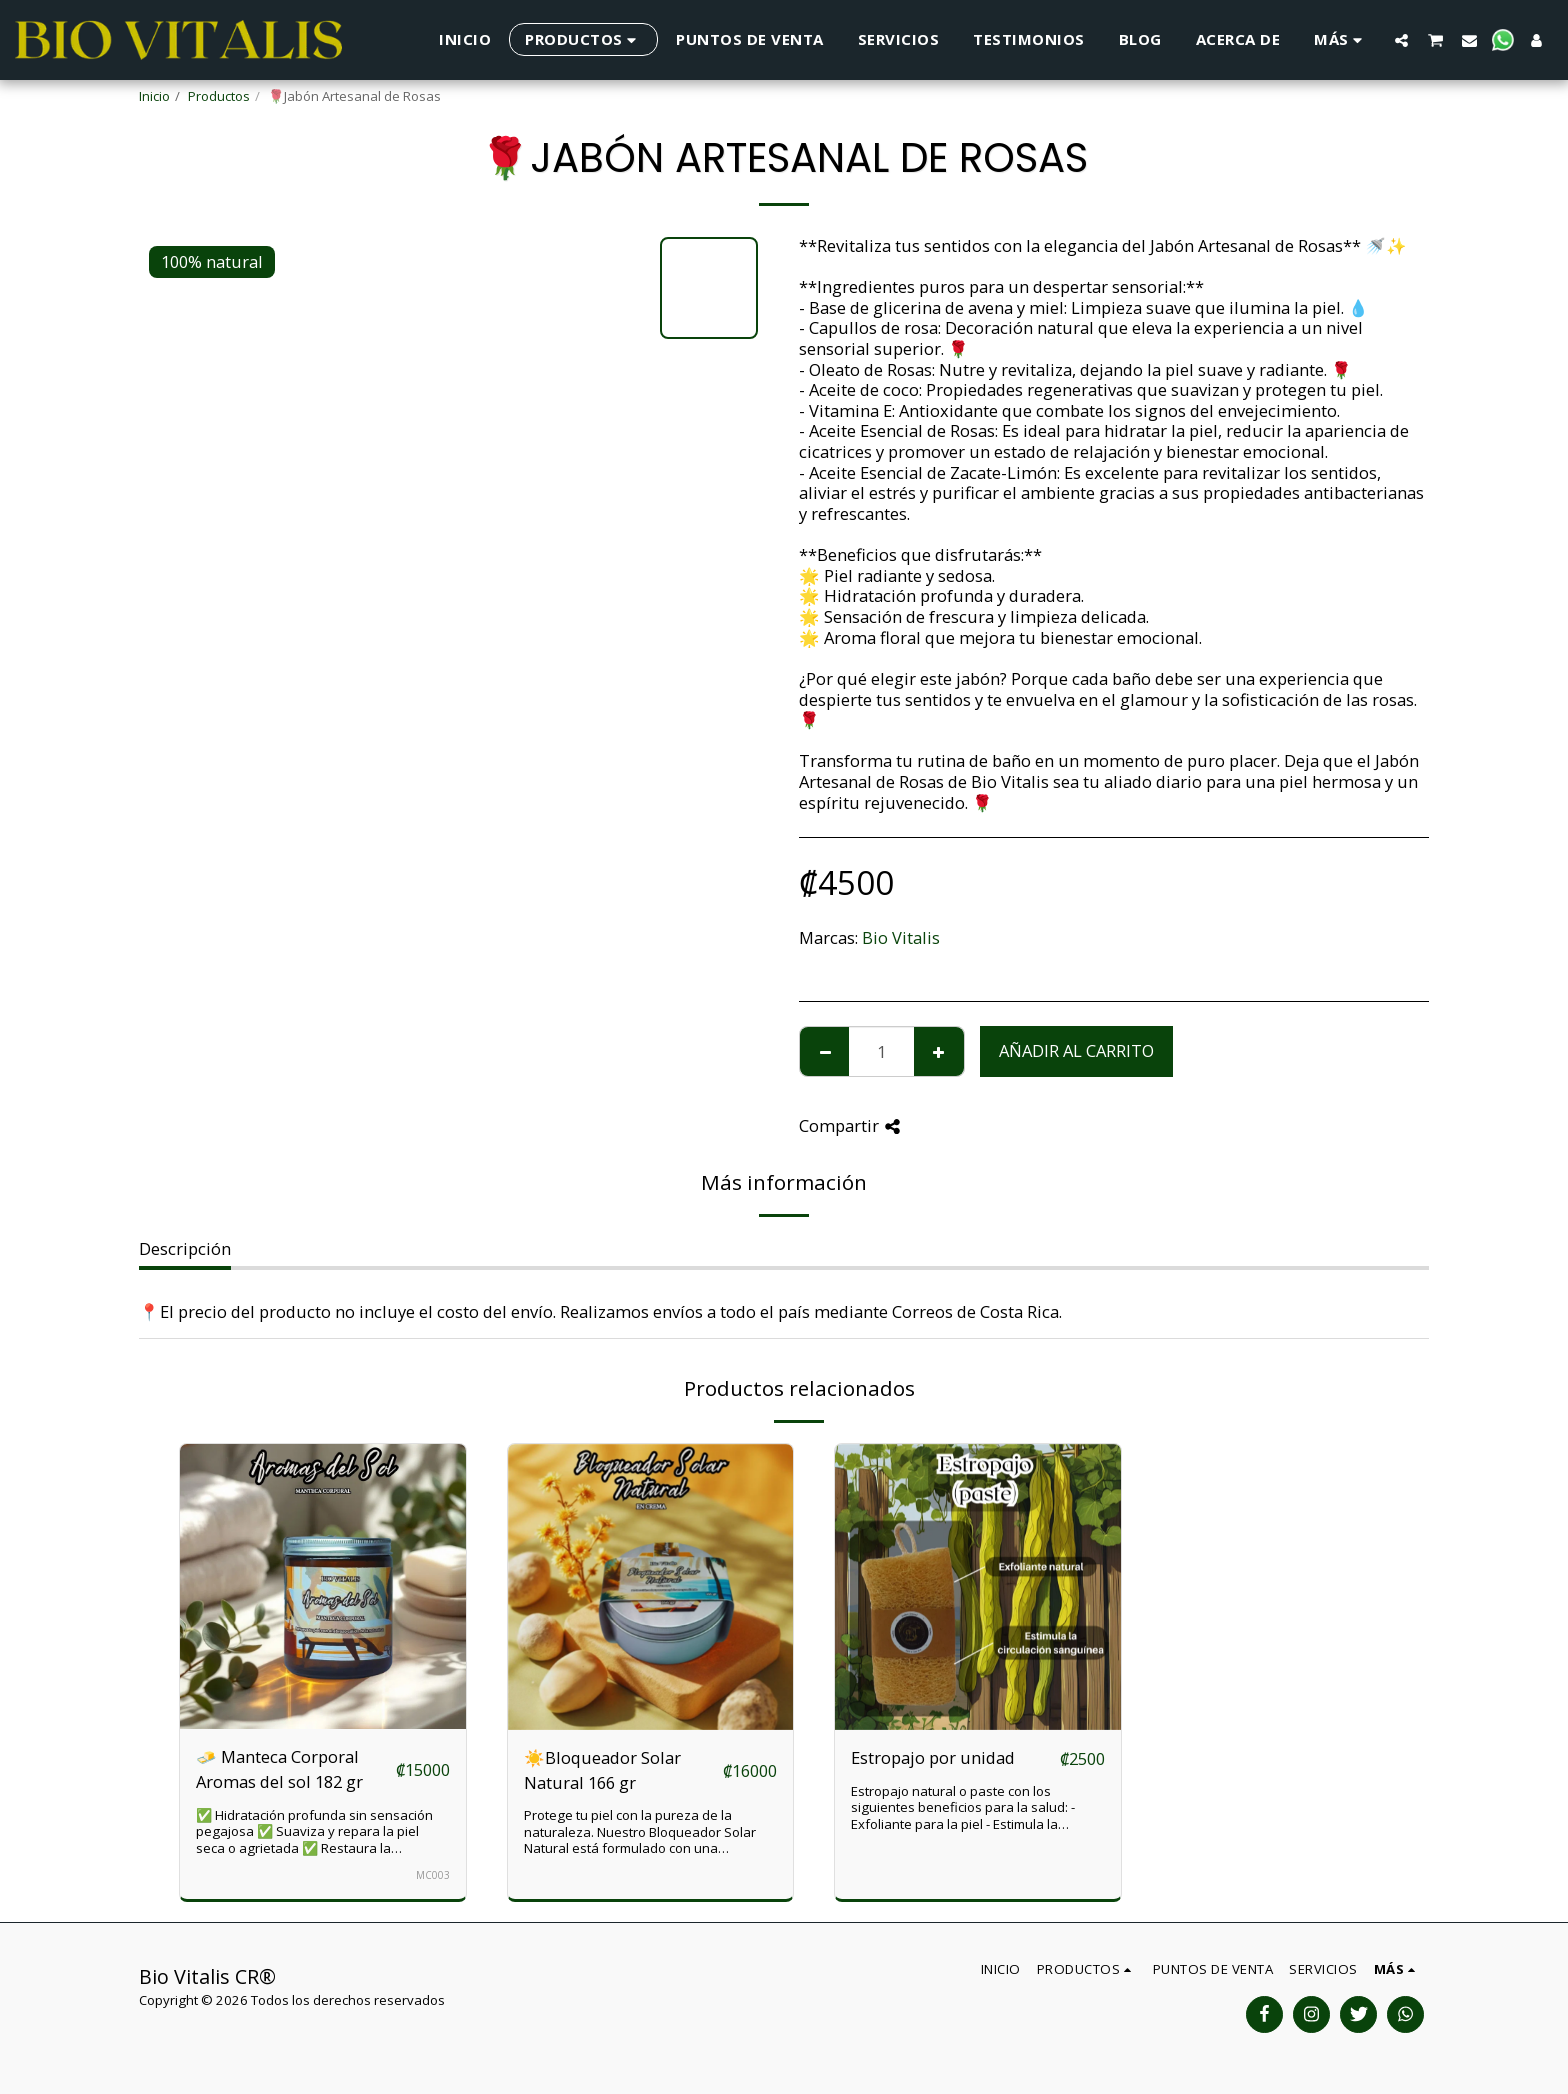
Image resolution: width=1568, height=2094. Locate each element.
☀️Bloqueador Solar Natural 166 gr (602, 1770)
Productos (219, 96)
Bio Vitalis (901, 937)
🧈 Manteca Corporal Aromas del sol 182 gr (279, 1769)
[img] (323, 1587)
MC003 (433, 1875)
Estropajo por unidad (933, 1757)
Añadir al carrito (1076, 1050)
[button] (1401, 40)
